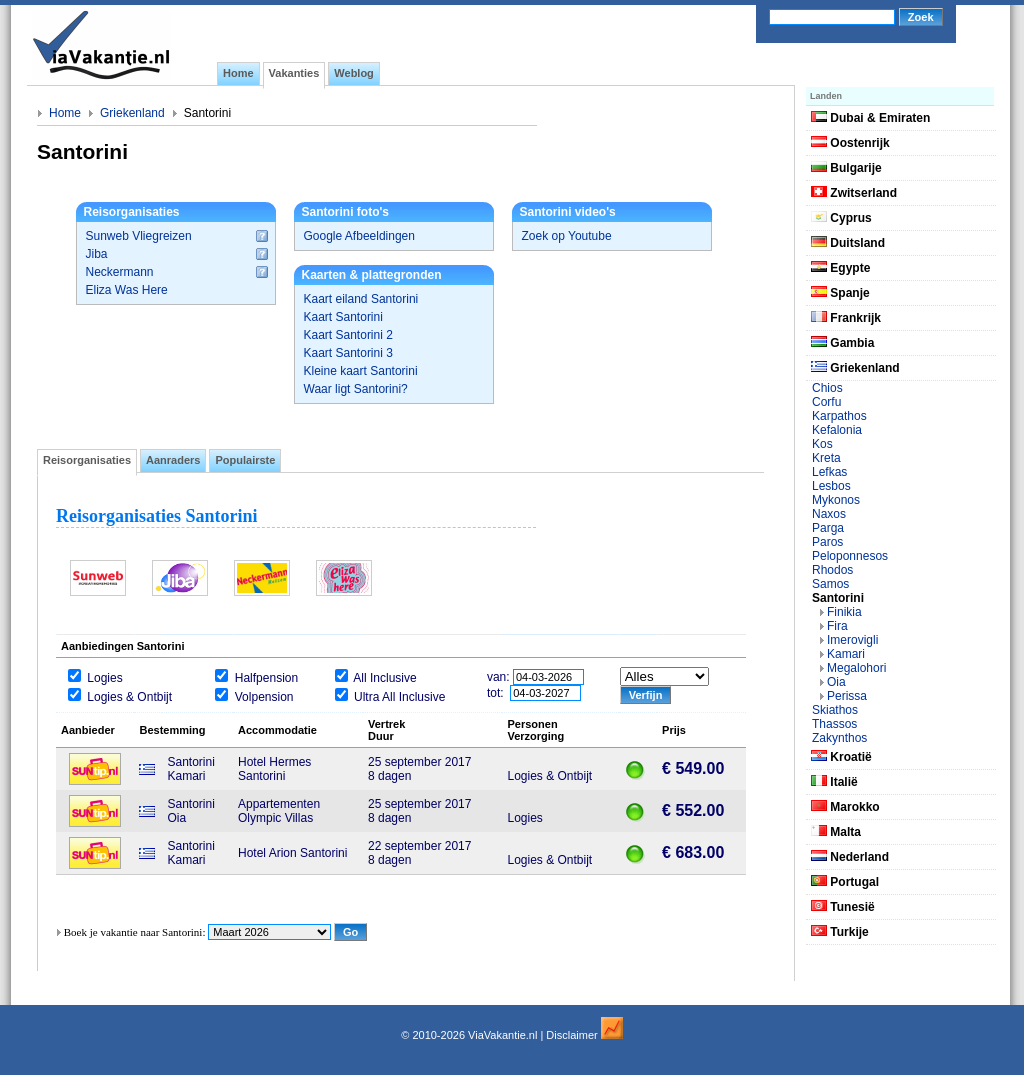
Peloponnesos (850, 556)
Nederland (850, 857)
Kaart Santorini (343, 317)
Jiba (97, 254)
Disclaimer (571, 1035)
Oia (836, 682)
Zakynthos (839, 738)
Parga (828, 528)
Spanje (840, 293)
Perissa (847, 696)
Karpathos (839, 416)
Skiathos (835, 710)
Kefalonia (837, 430)
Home (65, 113)
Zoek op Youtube (567, 236)
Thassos (834, 724)
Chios (827, 388)
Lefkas (829, 472)
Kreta (826, 458)
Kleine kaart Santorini (361, 371)
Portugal (845, 882)
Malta (836, 832)
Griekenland (132, 113)
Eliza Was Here (127, 290)
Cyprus (841, 218)
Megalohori (856, 668)
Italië (834, 782)
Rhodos (832, 570)
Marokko (845, 807)
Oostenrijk (850, 143)
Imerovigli (852, 640)
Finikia (844, 612)
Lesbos (831, 486)
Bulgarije (846, 168)
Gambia (842, 343)
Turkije (840, 932)
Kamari (846, 654)
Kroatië (841, 757)
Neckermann (120, 272)
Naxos (829, 514)
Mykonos (836, 500)
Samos (830, 584)
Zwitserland (854, 193)
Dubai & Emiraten (870, 118)
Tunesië (843, 907)
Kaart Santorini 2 (348, 335)
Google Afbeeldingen (359, 236)
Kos (822, 444)
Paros (827, 542)
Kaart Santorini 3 (348, 353)
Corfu (826, 402)
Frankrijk (846, 318)
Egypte (840, 268)
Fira (837, 626)
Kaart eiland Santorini (361, 299)
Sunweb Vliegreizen (139, 236)
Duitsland (848, 243)
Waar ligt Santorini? (356, 389)
